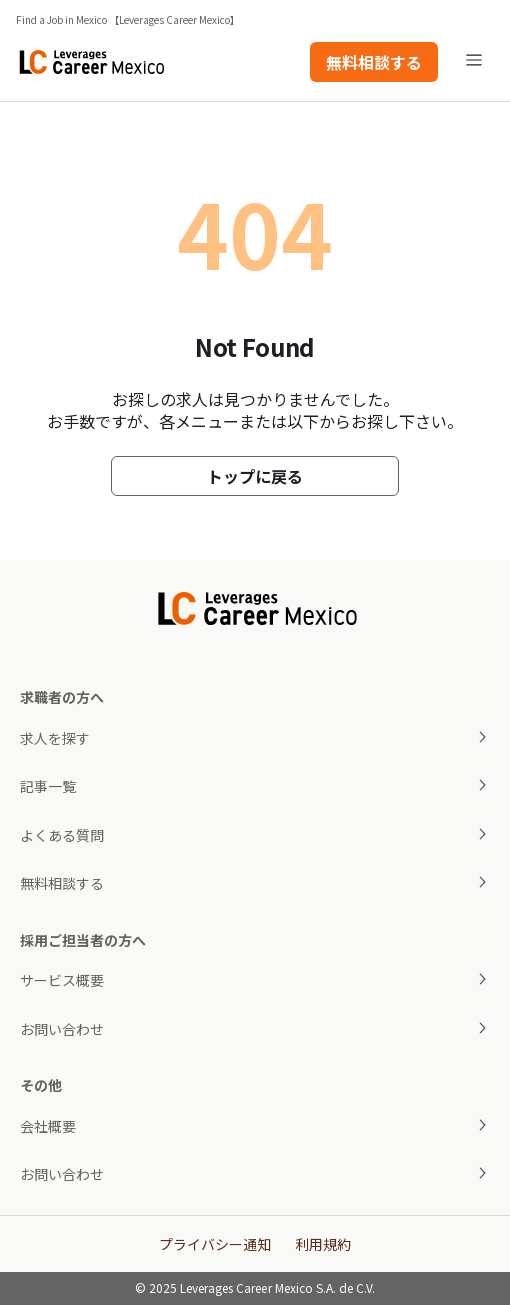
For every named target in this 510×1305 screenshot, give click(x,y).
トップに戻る (255, 476)
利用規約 (323, 1244)
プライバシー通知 (215, 1244)
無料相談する (374, 62)
